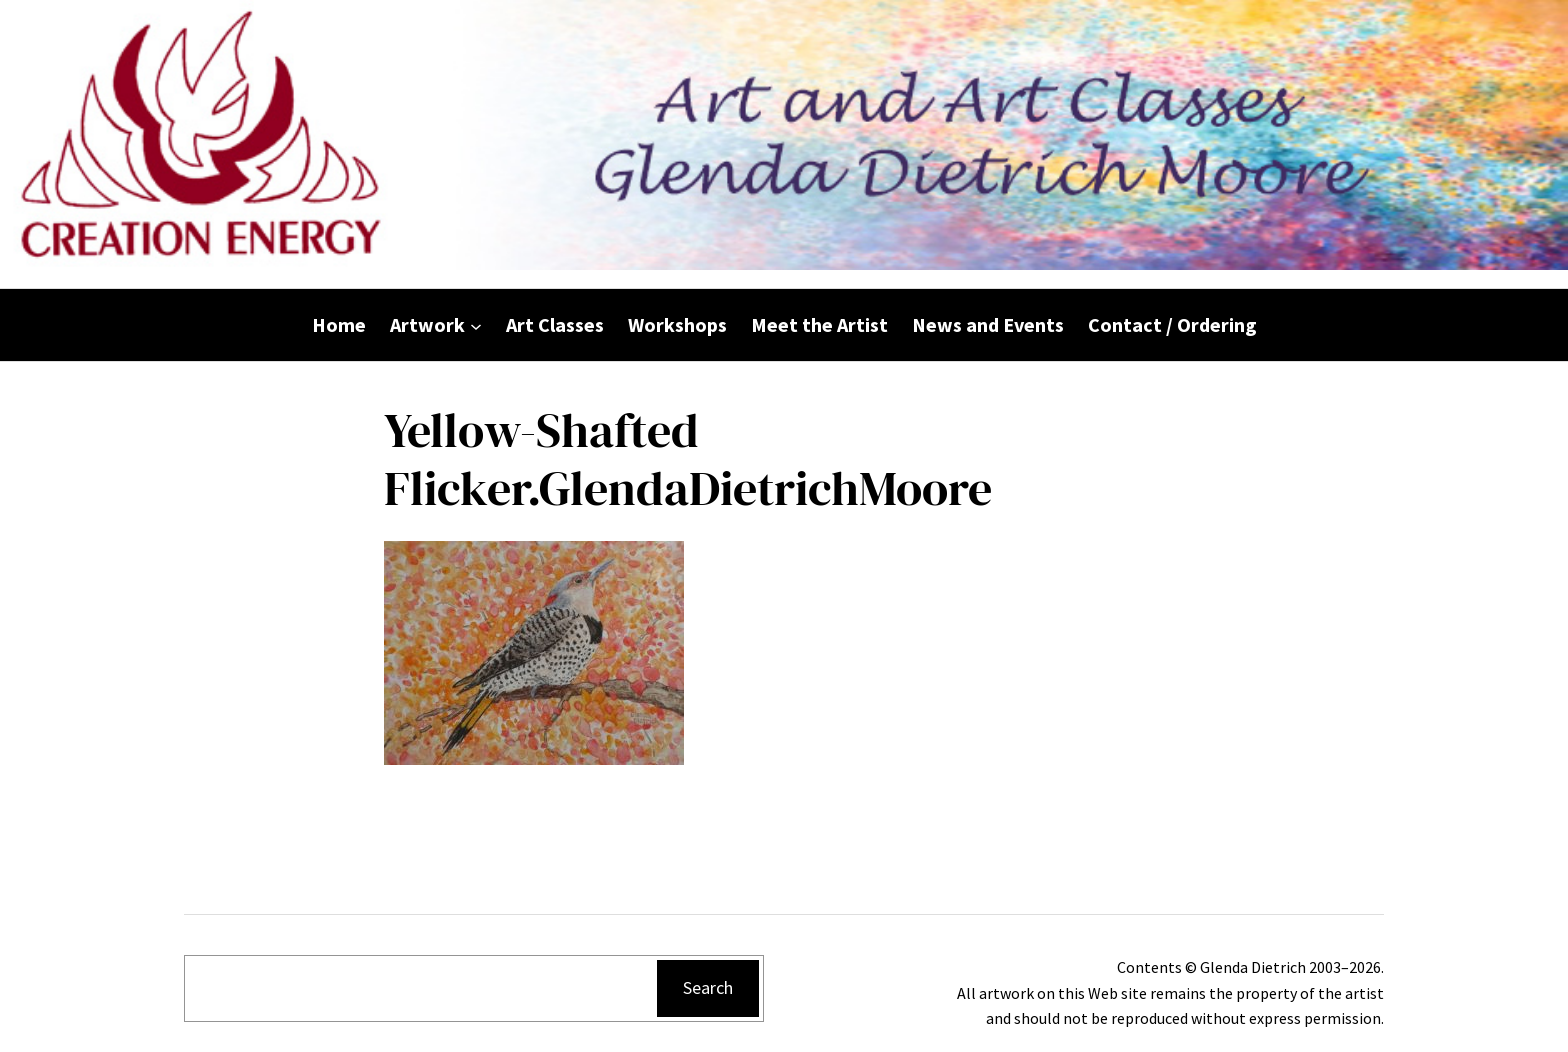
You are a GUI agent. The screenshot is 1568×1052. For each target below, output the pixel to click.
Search (708, 987)
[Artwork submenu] (476, 325)
